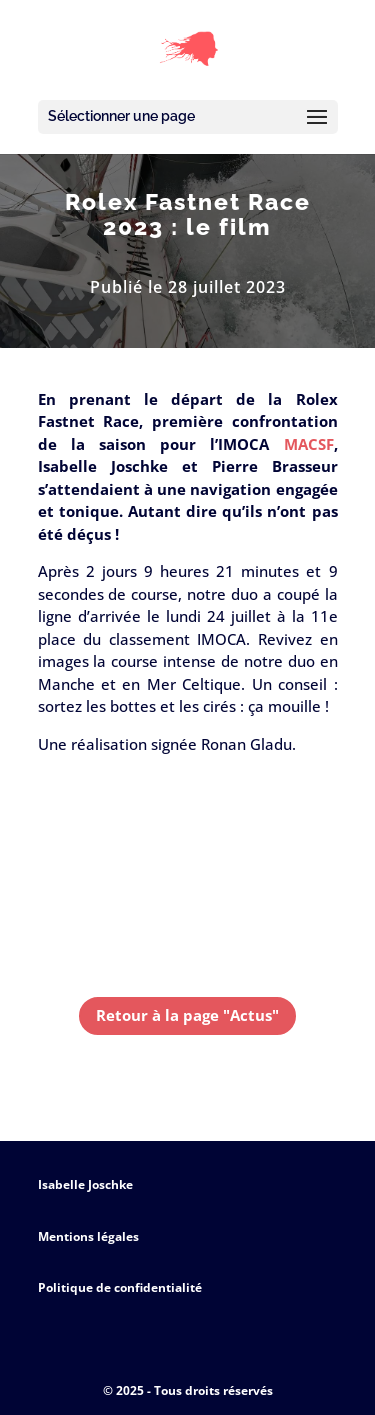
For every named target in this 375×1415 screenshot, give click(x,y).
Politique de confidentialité (120, 1287)
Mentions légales (88, 1236)
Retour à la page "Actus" (187, 1015)
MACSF (309, 444)
